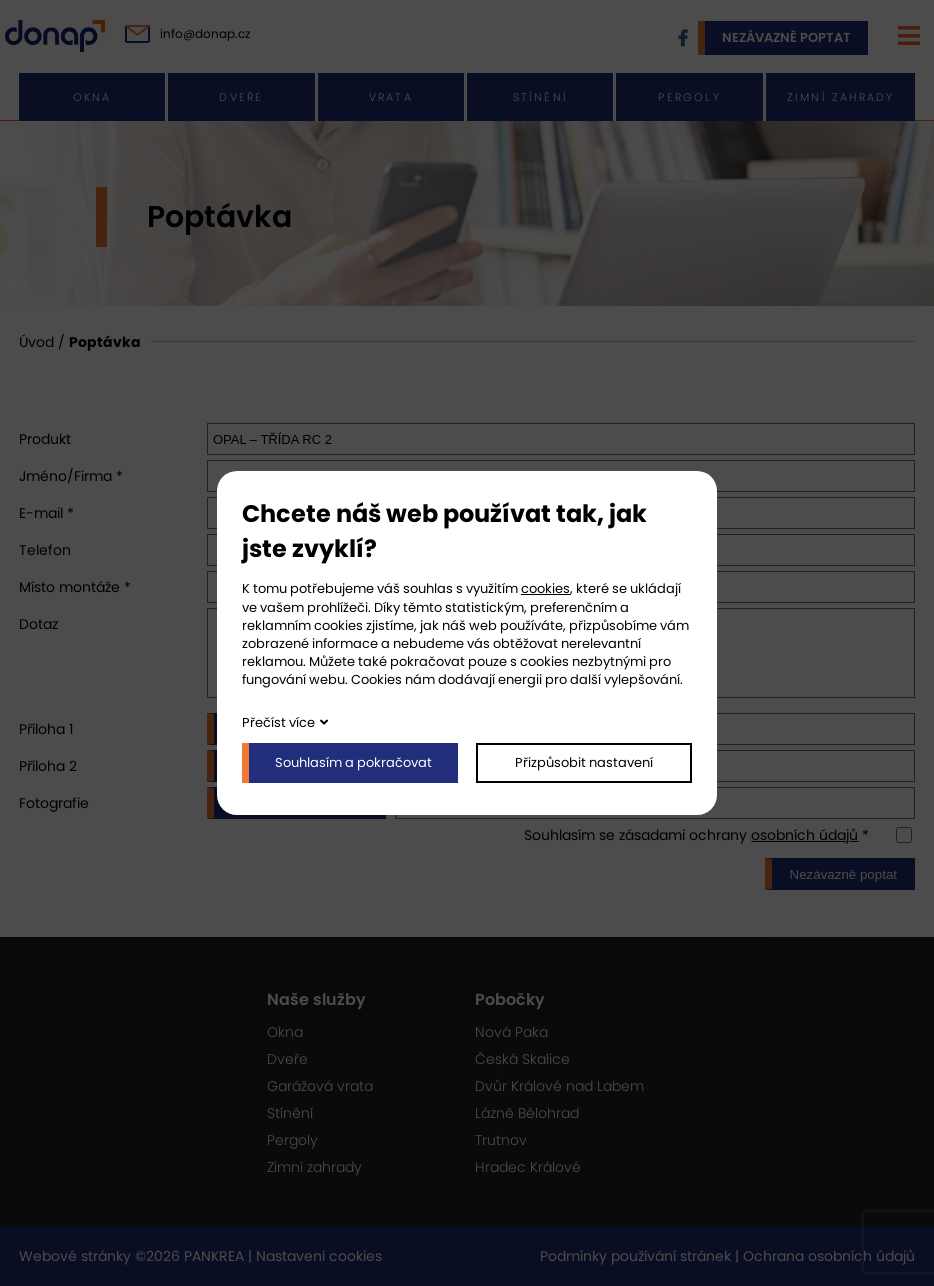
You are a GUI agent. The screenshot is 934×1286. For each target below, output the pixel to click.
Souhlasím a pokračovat (353, 762)
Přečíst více (278, 722)
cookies (545, 588)
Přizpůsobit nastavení (584, 762)
